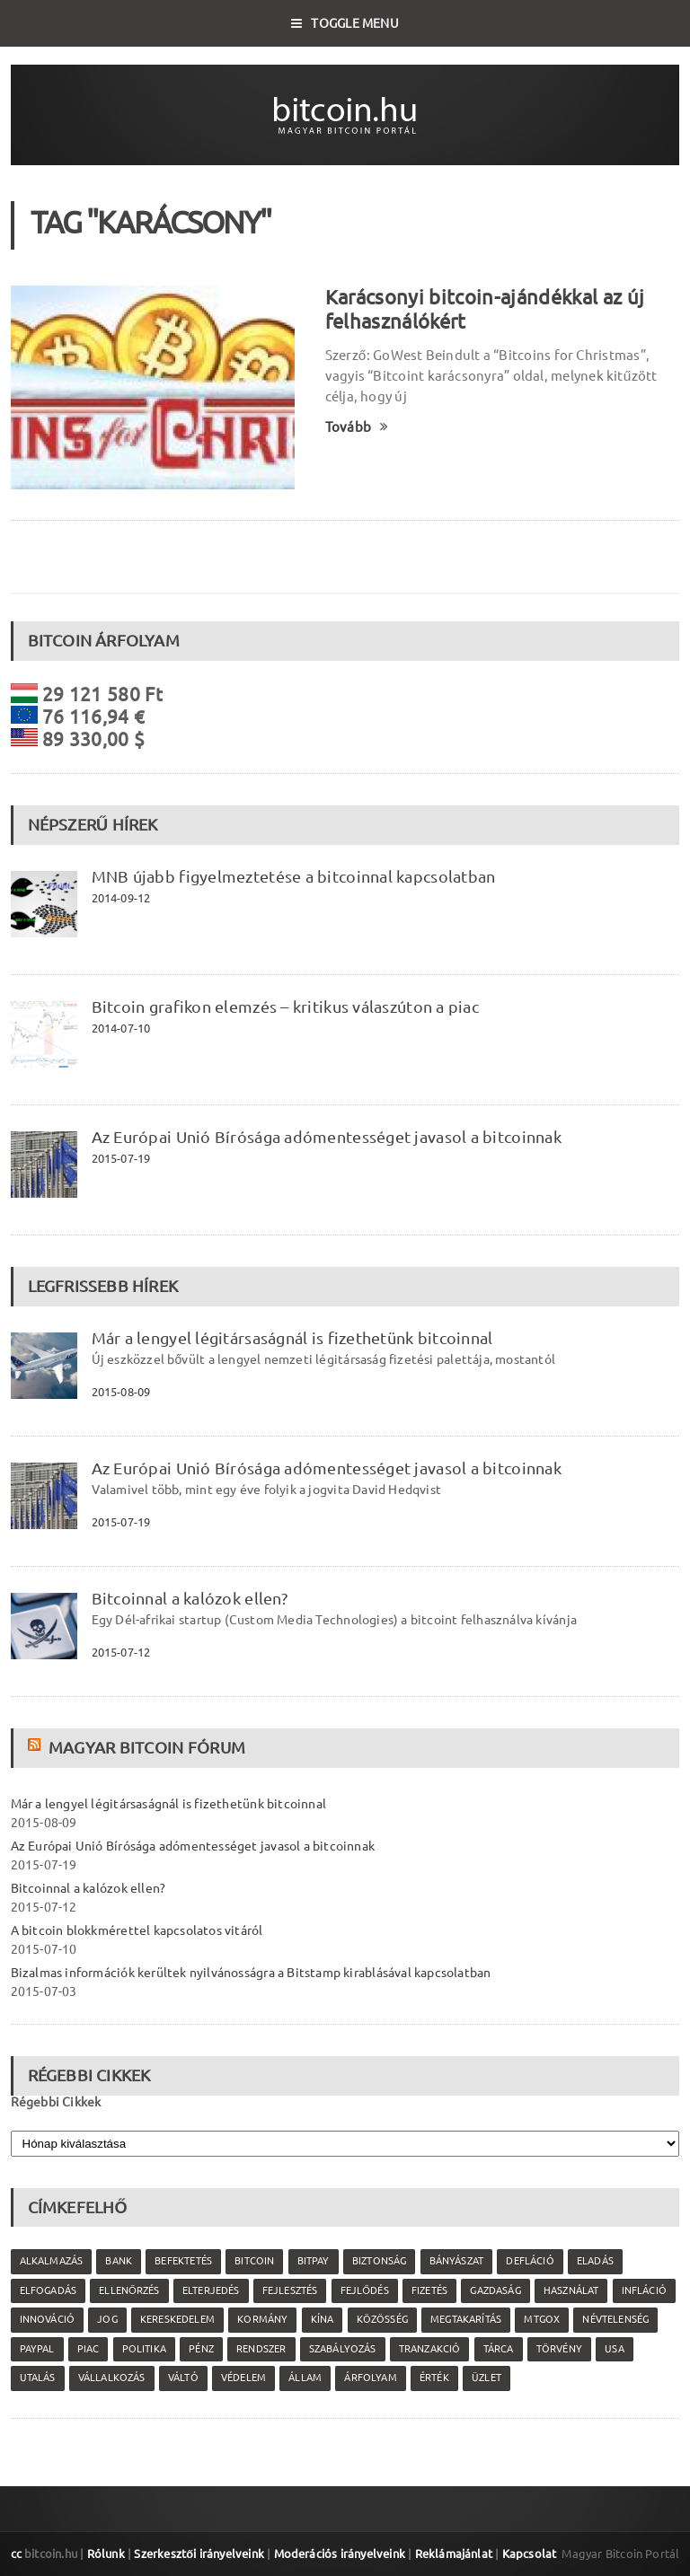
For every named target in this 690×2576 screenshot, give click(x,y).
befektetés (183, 2260)
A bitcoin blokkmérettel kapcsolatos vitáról (137, 1930)
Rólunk (106, 2553)
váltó (183, 2377)
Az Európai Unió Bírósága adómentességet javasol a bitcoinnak (327, 1137)
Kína (322, 2319)
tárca (498, 2348)
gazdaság (495, 2290)
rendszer (261, 2348)
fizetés (429, 2290)
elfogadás (48, 2290)
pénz (201, 2348)
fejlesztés (290, 2290)
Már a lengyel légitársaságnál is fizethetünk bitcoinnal (292, 1338)
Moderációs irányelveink (339, 2553)
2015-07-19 (121, 1158)
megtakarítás (465, 2319)
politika (144, 2348)
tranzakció (430, 2348)
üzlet (486, 2377)
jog (107, 2319)
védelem (243, 2377)
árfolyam (370, 2377)
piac (88, 2348)
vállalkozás (112, 2377)
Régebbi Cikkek (56, 2102)
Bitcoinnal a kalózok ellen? (190, 1598)
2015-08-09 (121, 1391)
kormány (262, 2319)
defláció (529, 2260)
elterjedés (211, 2290)
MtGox (542, 2319)
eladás (595, 2260)
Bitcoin (254, 2260)
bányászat (456, 2260)
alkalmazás (52, 2260)
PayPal (37, 2348)
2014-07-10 (121, 1028)
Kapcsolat (529, 2553)
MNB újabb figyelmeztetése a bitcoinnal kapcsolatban (294, 876)
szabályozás (342, 2348)
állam (305, 2377)
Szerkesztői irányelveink (199, 2553)
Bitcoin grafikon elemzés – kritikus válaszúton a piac (285, 1006)
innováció (47, 2319)
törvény (559, 2348)
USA (614, 2348)
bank (118, 2260)
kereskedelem (177, 2319)
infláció (644, 2290)
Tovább (357, 427)
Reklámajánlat (454, 2553)
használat (571, 2290)
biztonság (379, 2260)
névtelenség (615, 2319)
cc (16, 2553)
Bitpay (313, 2260)
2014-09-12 (121, 898)
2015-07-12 (121, 1652)
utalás (38, 2377)
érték (434, 2377)
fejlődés (365, 2290)
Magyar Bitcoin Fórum (147, 1747)
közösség (382, 2319)
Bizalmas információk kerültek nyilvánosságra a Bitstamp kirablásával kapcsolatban (251, 1972)
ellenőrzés (129, 2290)
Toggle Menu (345, 23)
